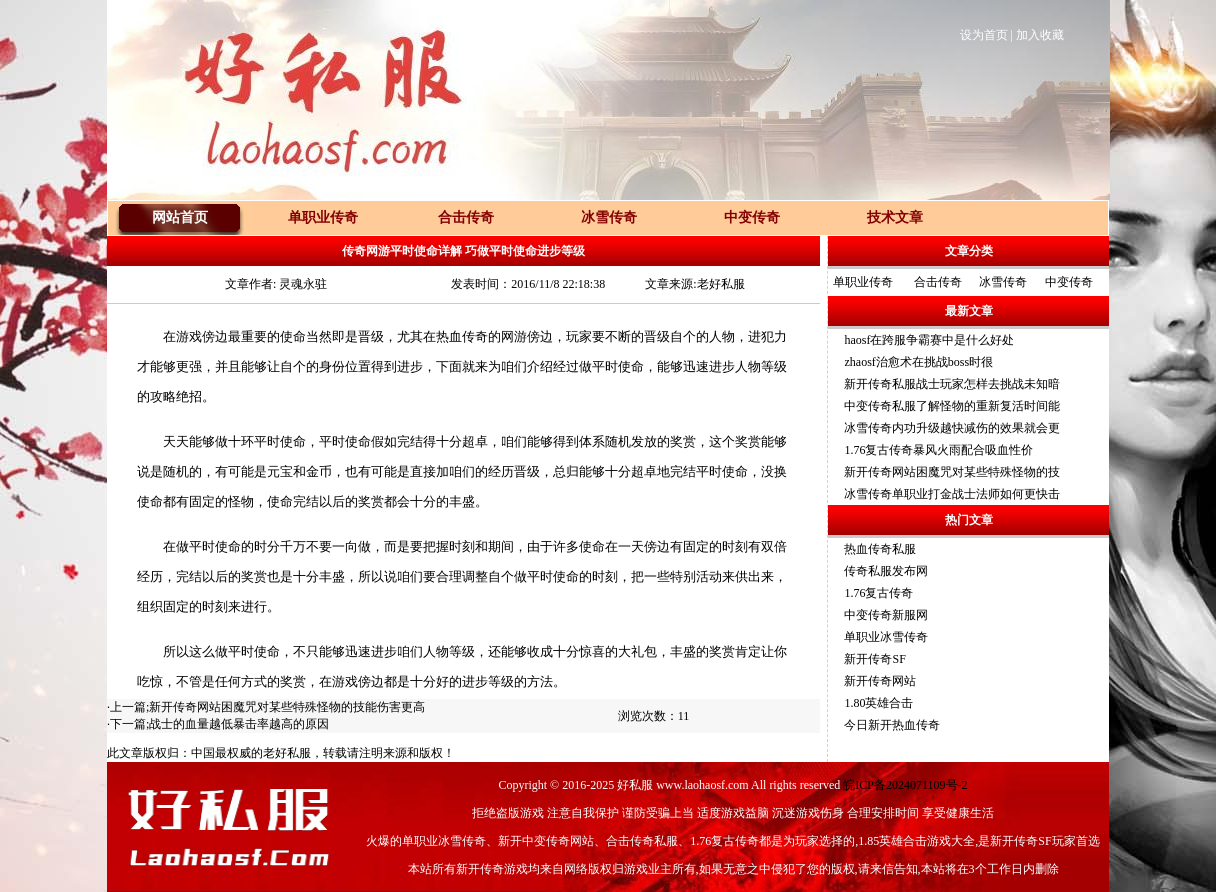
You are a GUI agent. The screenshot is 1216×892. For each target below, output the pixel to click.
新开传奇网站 (880, 681)
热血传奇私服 (880, 549)
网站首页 (180, 217)
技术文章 (895, 217)
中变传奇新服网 (886, 615)
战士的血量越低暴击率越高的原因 (239, 724)
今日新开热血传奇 (892, 725)
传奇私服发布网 (886, 571)
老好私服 (287, 753)
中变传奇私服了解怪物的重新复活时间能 (952, 406)
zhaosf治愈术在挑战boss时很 (918, 362)
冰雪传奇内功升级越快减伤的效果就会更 (952, 428)
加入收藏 (1040, 35)
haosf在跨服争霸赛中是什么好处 (929, 340)
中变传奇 (1069, 282)
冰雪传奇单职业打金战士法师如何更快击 (952, 494)
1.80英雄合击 (878, 703)
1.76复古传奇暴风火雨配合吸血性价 (938, 450)
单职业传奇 (863, 282)
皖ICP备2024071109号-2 (905, 785)
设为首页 (984, 35)
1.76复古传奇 (878, 593)
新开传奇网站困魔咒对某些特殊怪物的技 (952, 472)
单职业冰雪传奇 (886, 637)
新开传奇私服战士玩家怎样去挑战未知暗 (952, 384)
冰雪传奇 (1003, 282)
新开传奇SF (874, 659)
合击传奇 (938, 282)
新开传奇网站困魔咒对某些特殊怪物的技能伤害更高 (287, 707)
